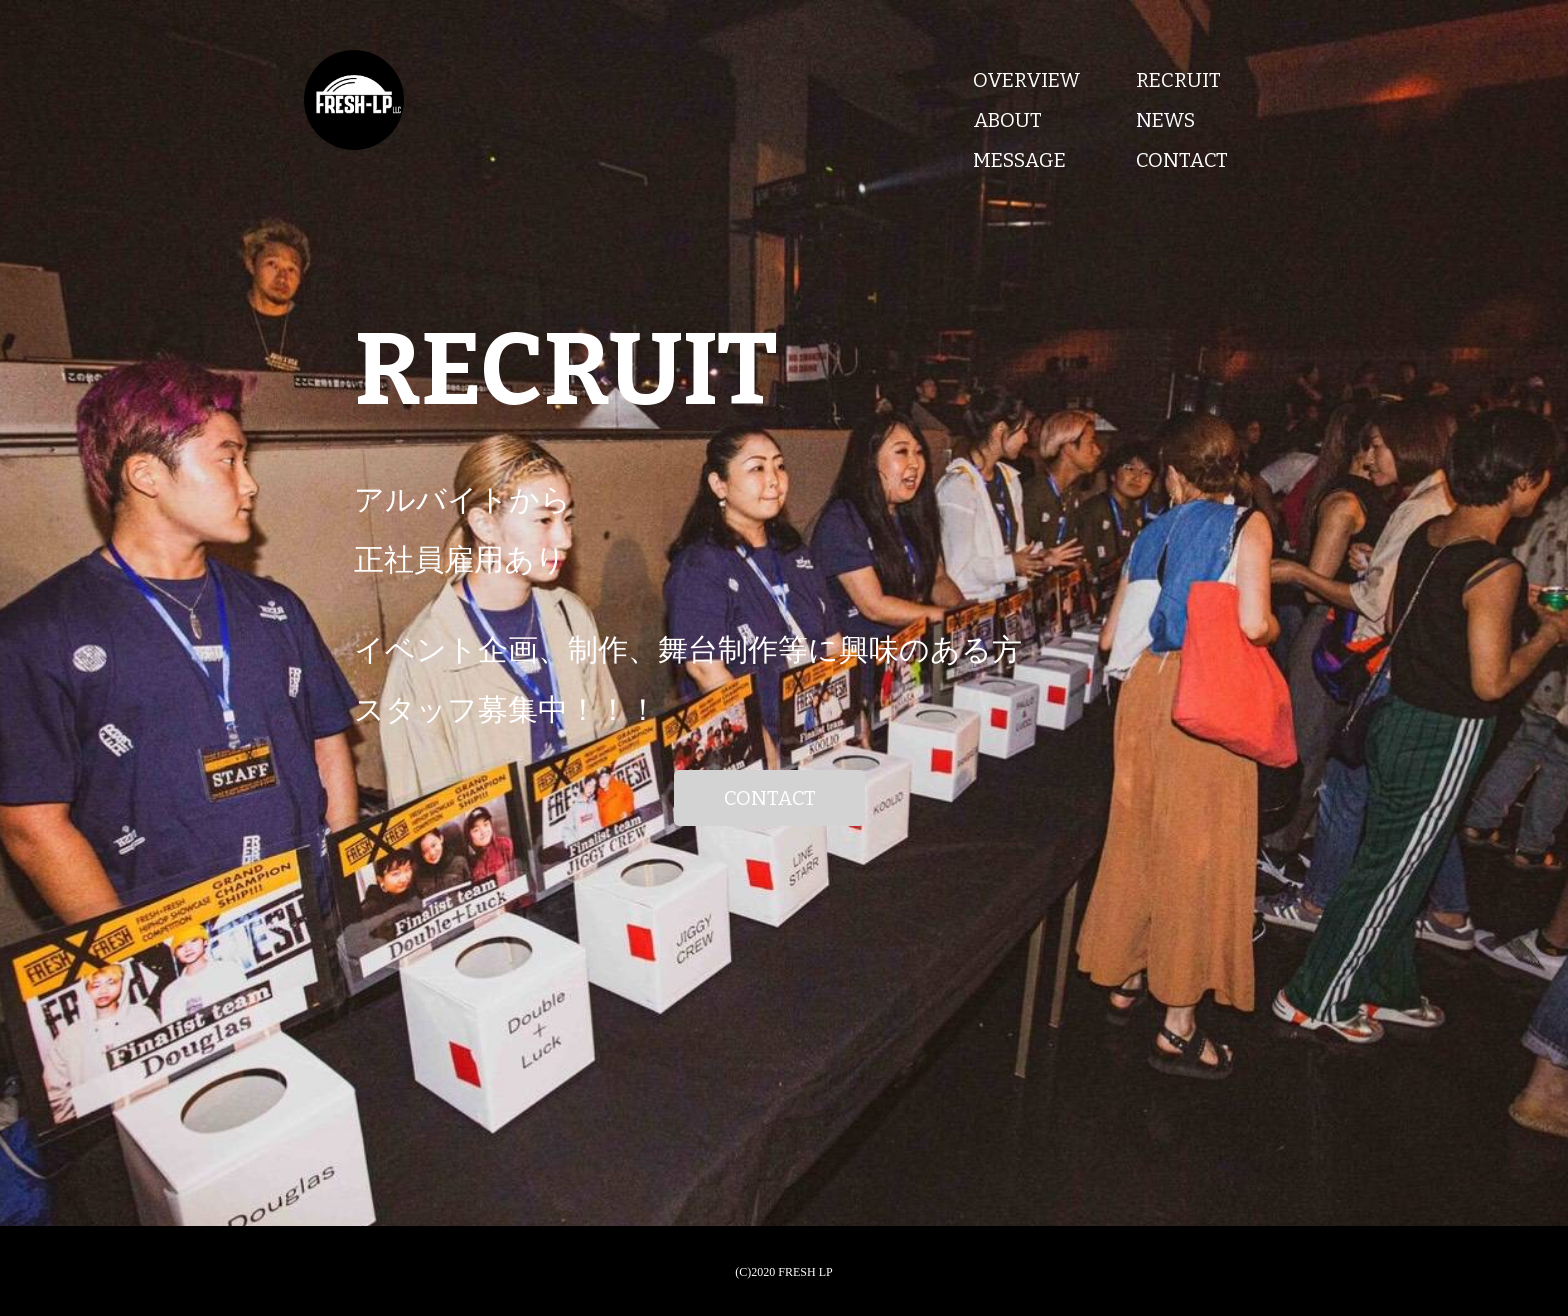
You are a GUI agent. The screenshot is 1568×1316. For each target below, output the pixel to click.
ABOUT (1007, 120)
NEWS (1165, 120)
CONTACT (1182, 160)
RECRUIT (1178, 80)
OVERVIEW (1027, 80)
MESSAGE (1019, 160)
